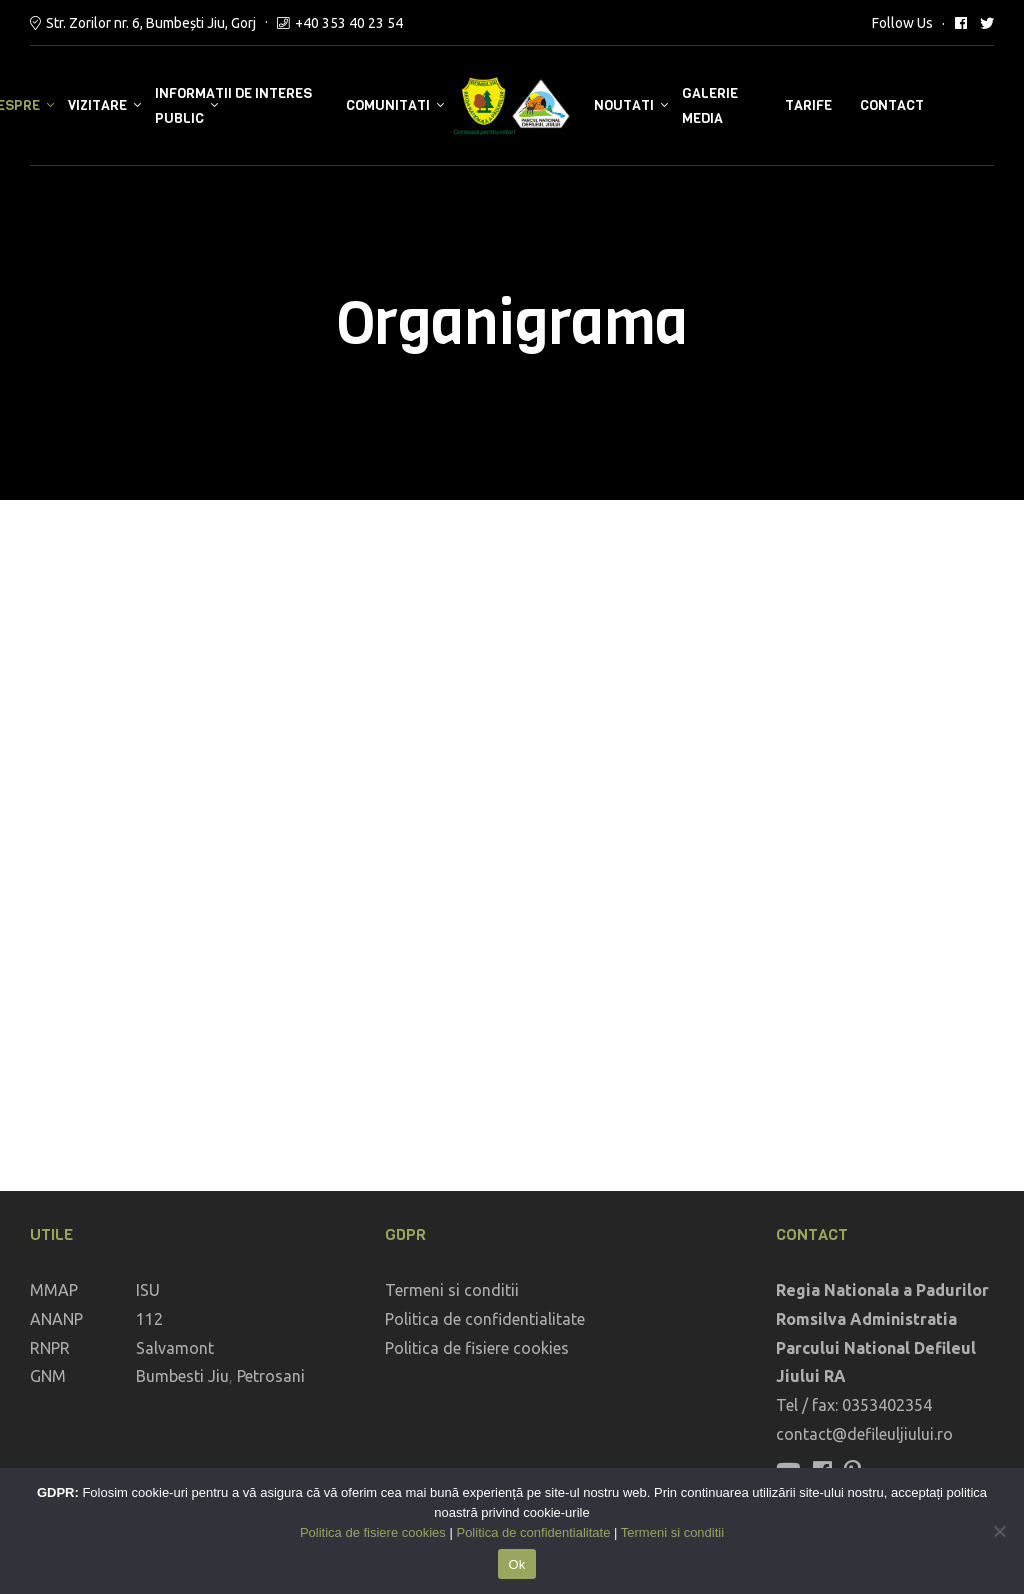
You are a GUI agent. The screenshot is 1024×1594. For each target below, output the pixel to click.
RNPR (50, 1348)
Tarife (808, 105)
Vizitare (97, 105)
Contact (892, 105)
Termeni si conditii (452, 1290)
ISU (148, 1290)
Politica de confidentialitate (485, 1319)
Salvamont (175, 1348)
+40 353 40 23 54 (349, 23)
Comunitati (388, 105)
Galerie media (710, 106)
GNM (48, 1376)
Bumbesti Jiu (182, 1376)
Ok (516, 1564)
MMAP (54, 1290)
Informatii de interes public (233, 106)
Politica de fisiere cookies (477, 1348)
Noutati (624, 105)
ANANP (56, 1319)
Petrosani (271, 1376)
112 (149, 1319)
